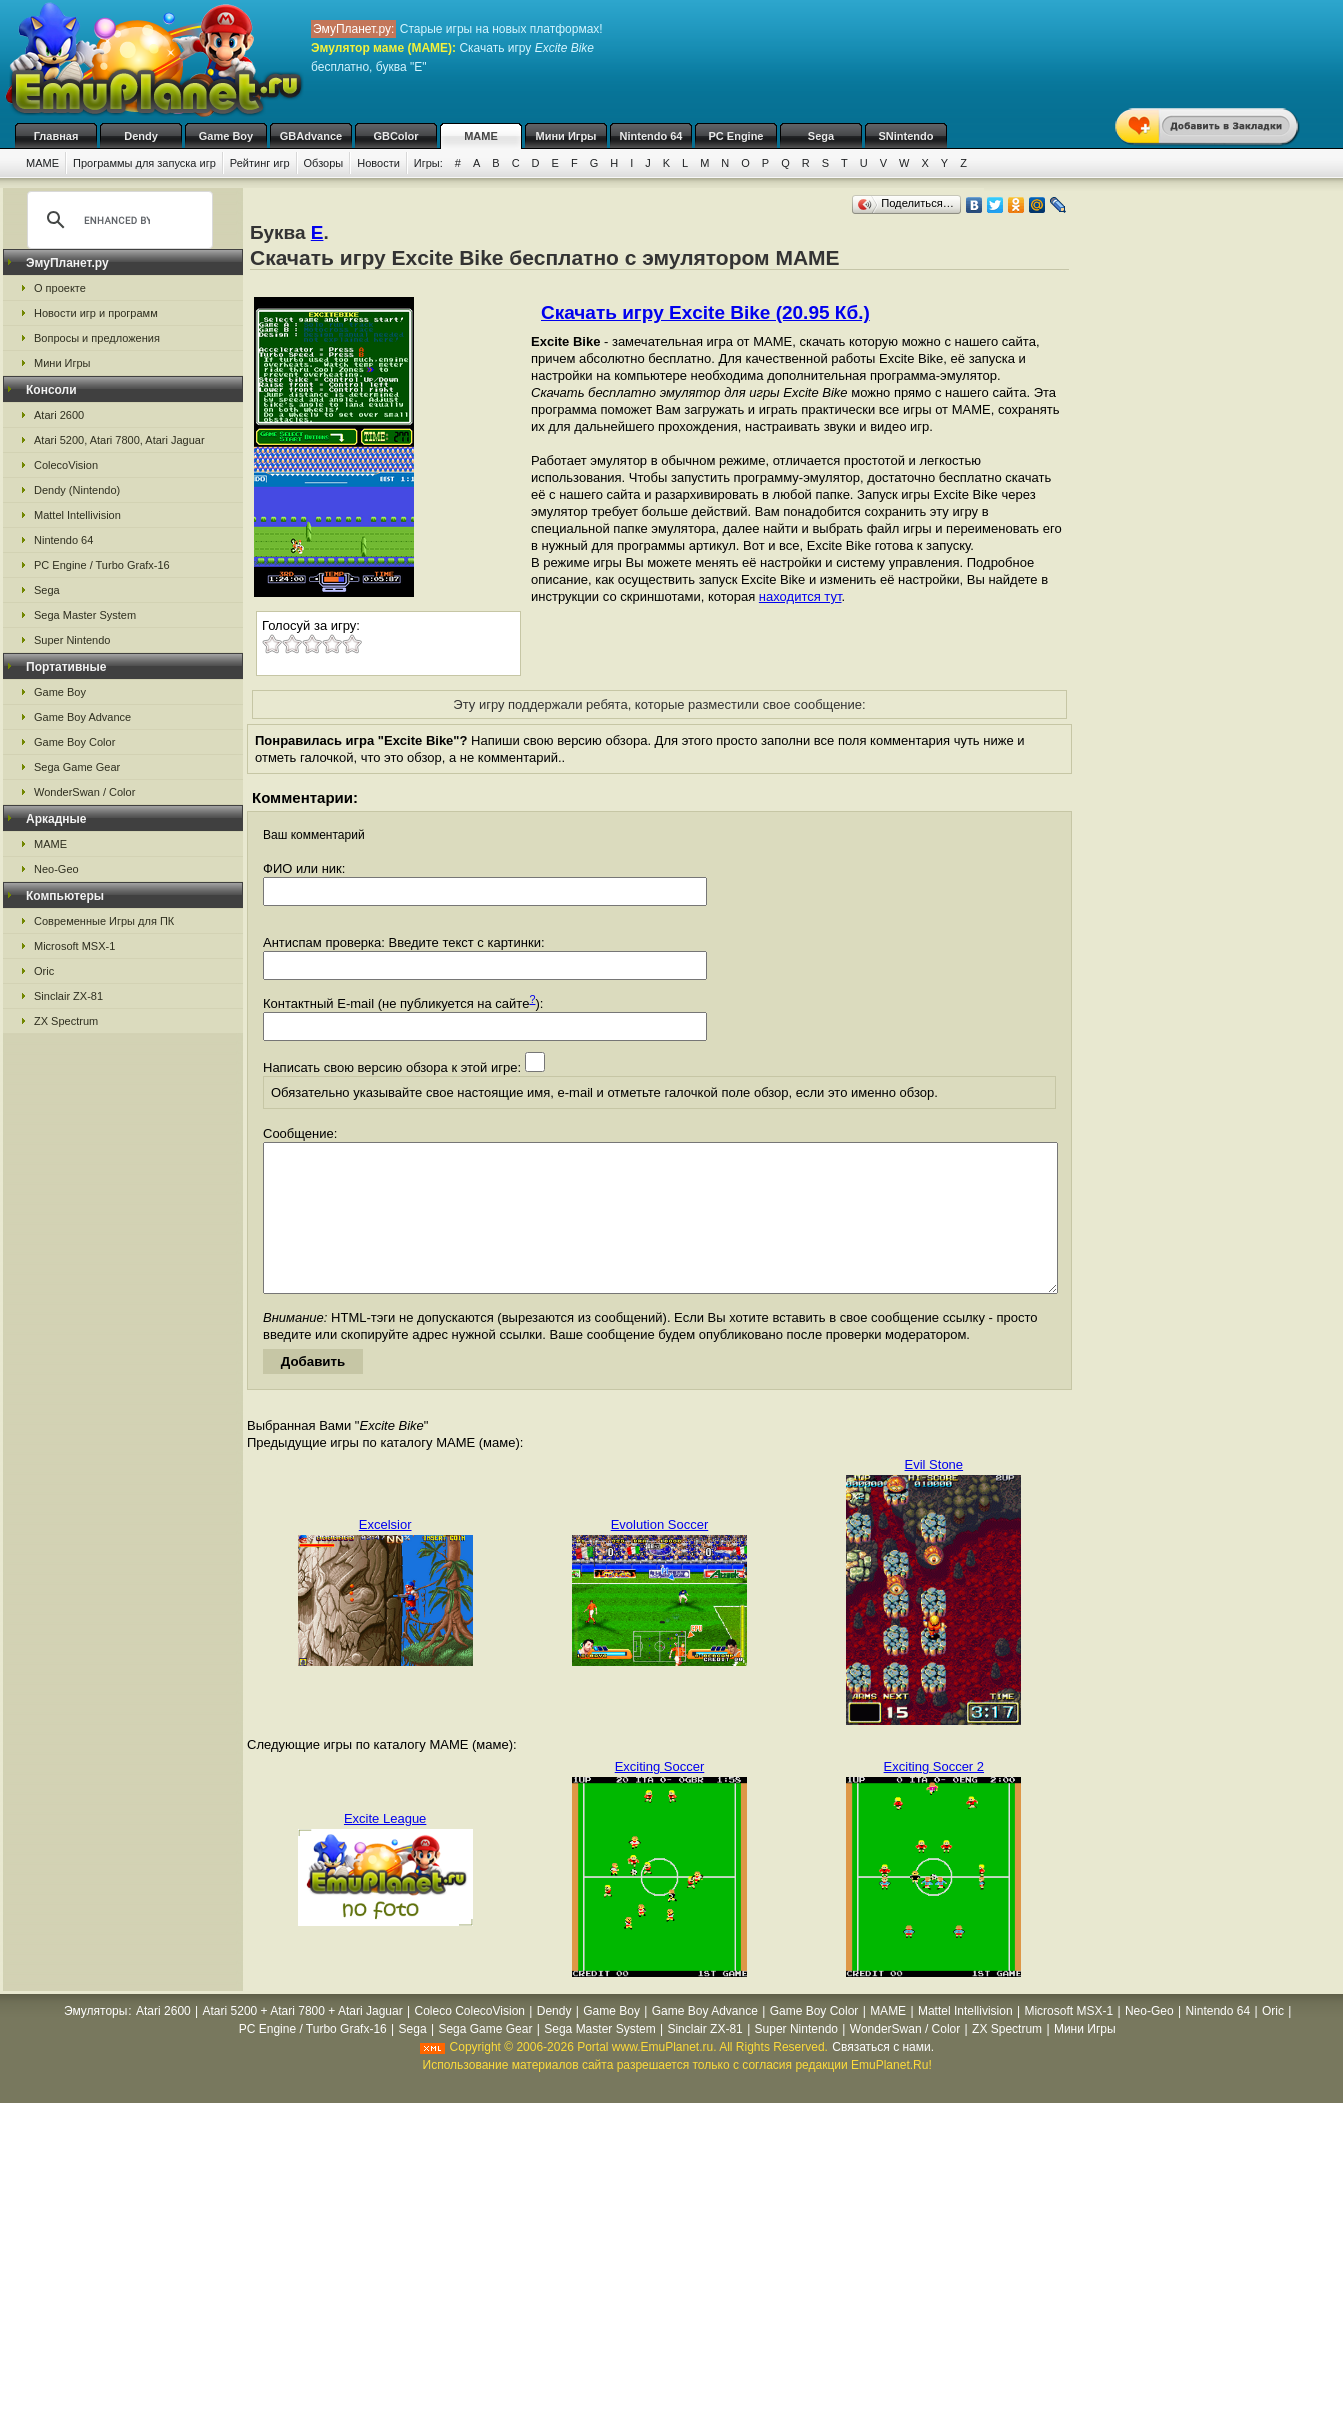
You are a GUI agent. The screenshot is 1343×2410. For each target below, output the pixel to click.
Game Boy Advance (82, 717)
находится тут (800, 596)
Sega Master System (85, 615)
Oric (44, 971)
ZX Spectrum (66, 1021)
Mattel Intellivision (77, 515)
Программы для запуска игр (144, 163)
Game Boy (226, 136)
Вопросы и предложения (97, 338)
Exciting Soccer (660, 1796)
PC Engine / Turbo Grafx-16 (102, 565)
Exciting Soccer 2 (934, 1796)
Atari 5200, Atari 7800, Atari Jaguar (119, 440)
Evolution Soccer (660, 1554)
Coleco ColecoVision (469, 2041)
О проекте (60, 288)
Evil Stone (934, 1494)
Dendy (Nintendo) (77, 490)
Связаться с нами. (883, 2077)
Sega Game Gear (77, 767)
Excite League (385, 1848)
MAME (481, 136)
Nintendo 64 (651, 136)
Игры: (428, 163)
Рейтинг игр (260, 163)
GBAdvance (311, 136)
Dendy (141, 136)
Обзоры (324, 163)
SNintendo (906, 136)
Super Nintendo (72, 640)
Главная (56, 136)
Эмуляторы (95, 2041)
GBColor (395, 136)
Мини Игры (566, 136)
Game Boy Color (74, 742)
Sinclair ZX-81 (68, 996)
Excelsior (385, 1554)
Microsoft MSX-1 (74, 946)
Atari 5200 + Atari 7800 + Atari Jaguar (303, 2041)
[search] (117, 220)
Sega (821, 136)
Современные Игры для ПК (104, 921)
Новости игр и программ (96, 313)
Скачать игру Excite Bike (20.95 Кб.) (705, 312)
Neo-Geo (56, 869)
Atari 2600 (59, 415)
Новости (378, 163)
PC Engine (735, 136)
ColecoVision (66, 465)
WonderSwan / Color (84, 792)
